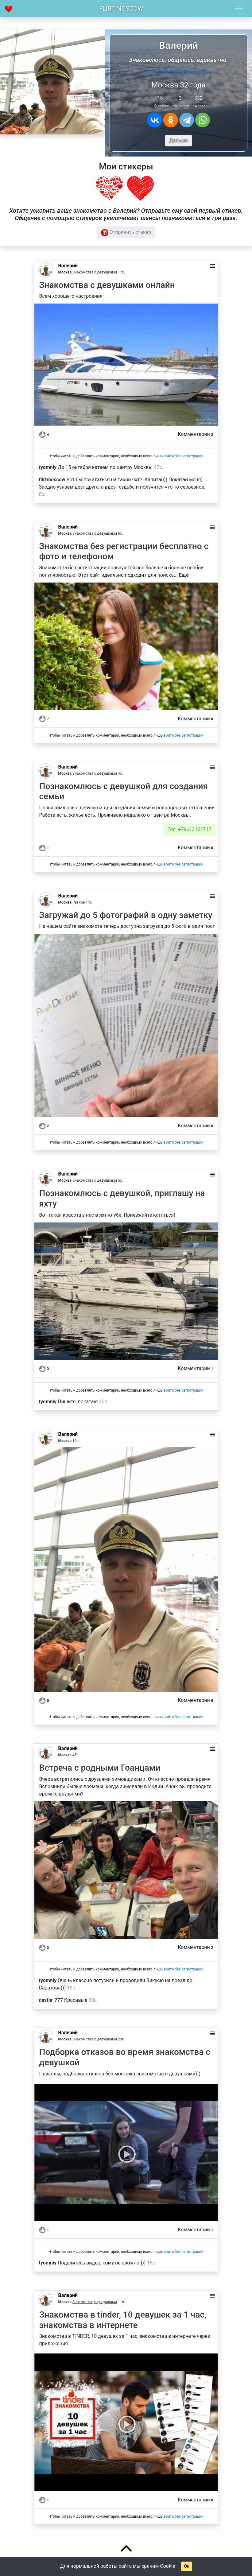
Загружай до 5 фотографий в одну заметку (125, 915)
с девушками (105, 272)
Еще (184, 575)
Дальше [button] (178, 140)
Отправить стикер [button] (126, 232)
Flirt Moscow (121, 8)
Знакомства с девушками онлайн (107, 285)
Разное (78, 902)
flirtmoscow (52, 479)
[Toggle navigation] (238, 8)
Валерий (68, 266)
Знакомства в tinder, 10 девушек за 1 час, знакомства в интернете (123, 2320)
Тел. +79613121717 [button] (189, 829)
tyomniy (48, 467)
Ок (186, 2566)
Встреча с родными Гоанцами (100, 1768)
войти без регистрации (184, 456)
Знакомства (82, 272)
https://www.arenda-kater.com (178, 72)
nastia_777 (51, 2000)
